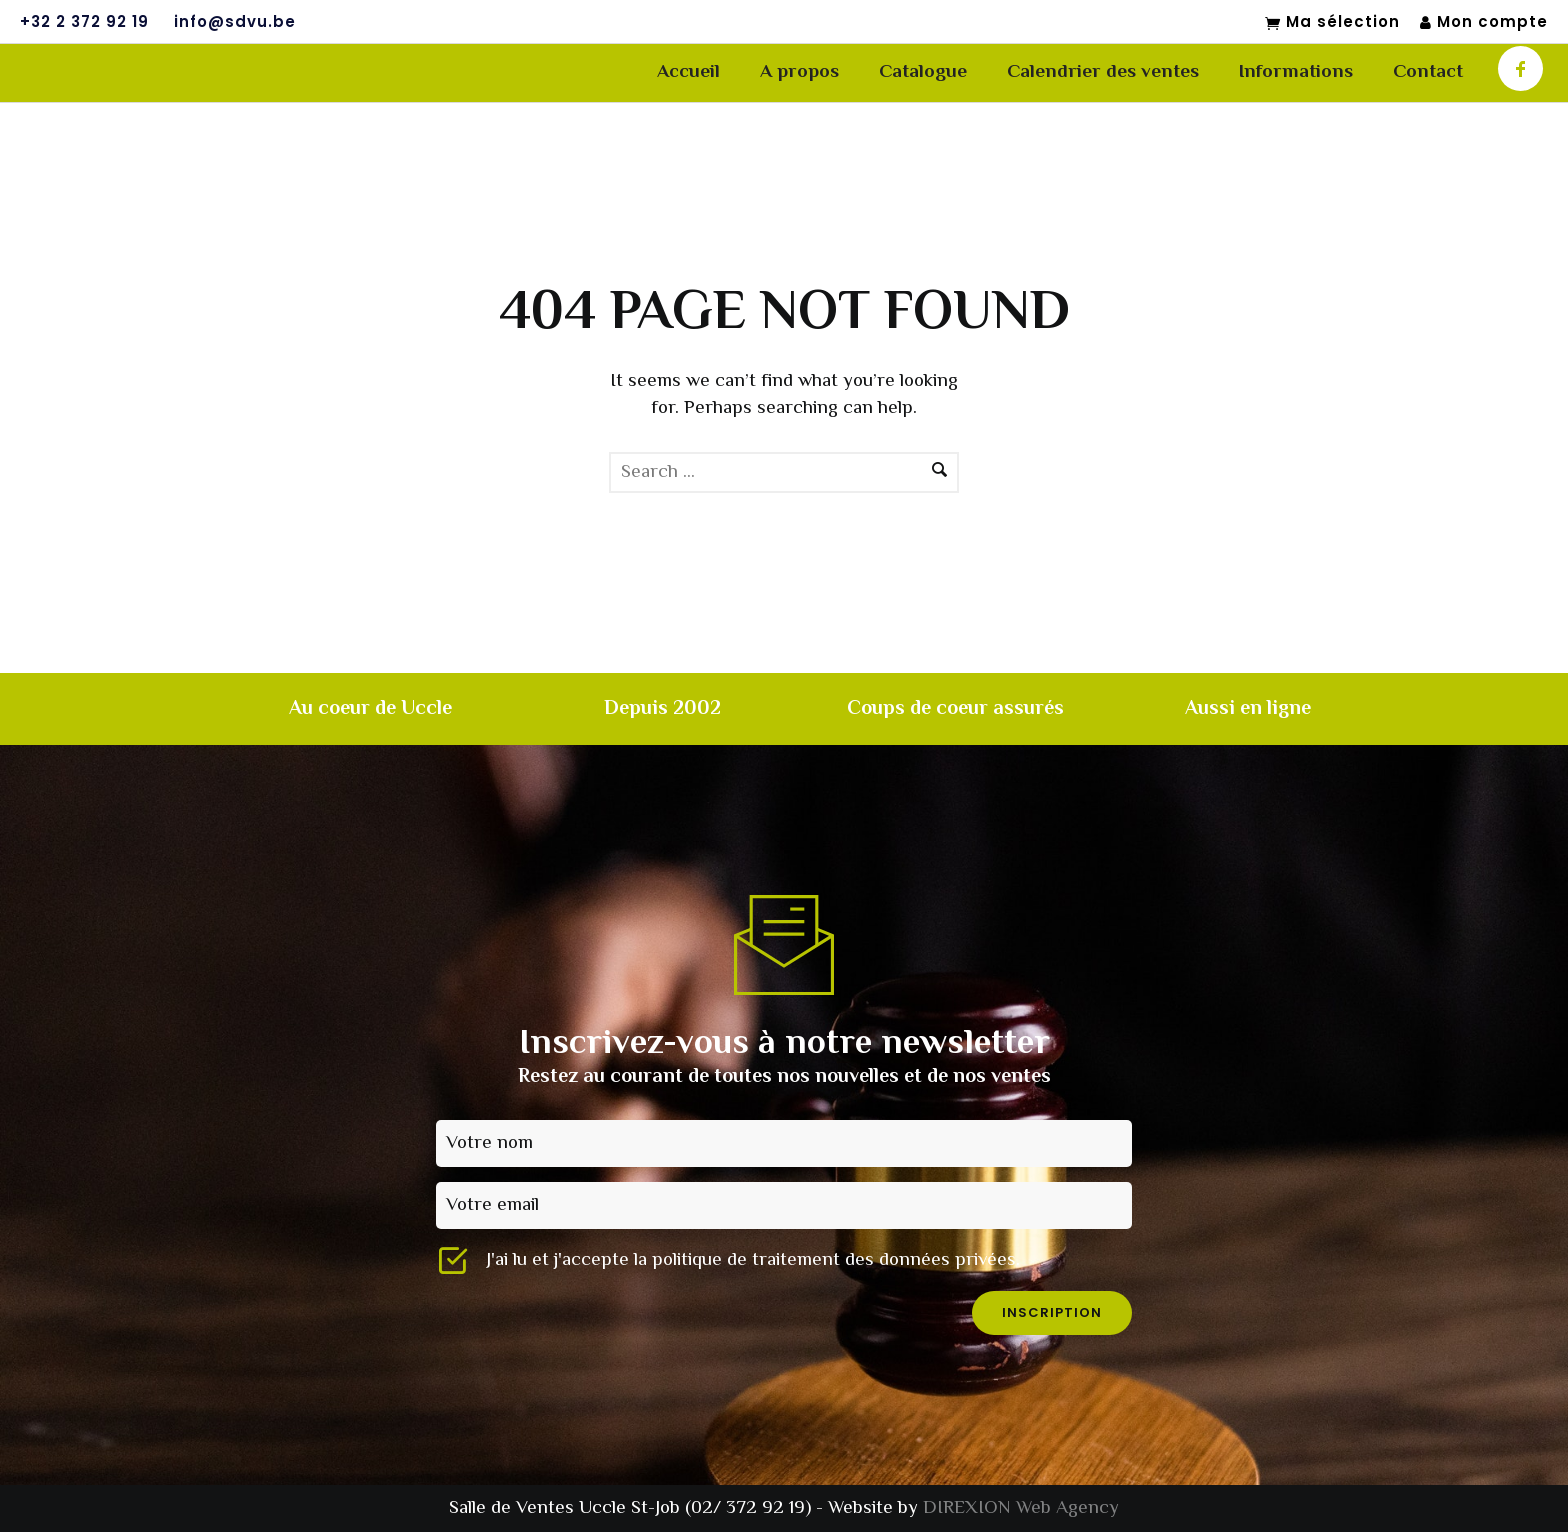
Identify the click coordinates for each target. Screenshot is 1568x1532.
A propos (799, 72)
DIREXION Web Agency (1021, 1508)
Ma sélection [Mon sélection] (1332, 23)
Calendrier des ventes (1103, 72)
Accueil (688, 72)
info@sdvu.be (235, 22)
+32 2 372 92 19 (84, 22)
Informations (1296, 72)
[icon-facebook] (1520, 68)
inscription (1052, 1312)
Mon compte (1484, 22)
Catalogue (923, 72)
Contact (1428, 72)
